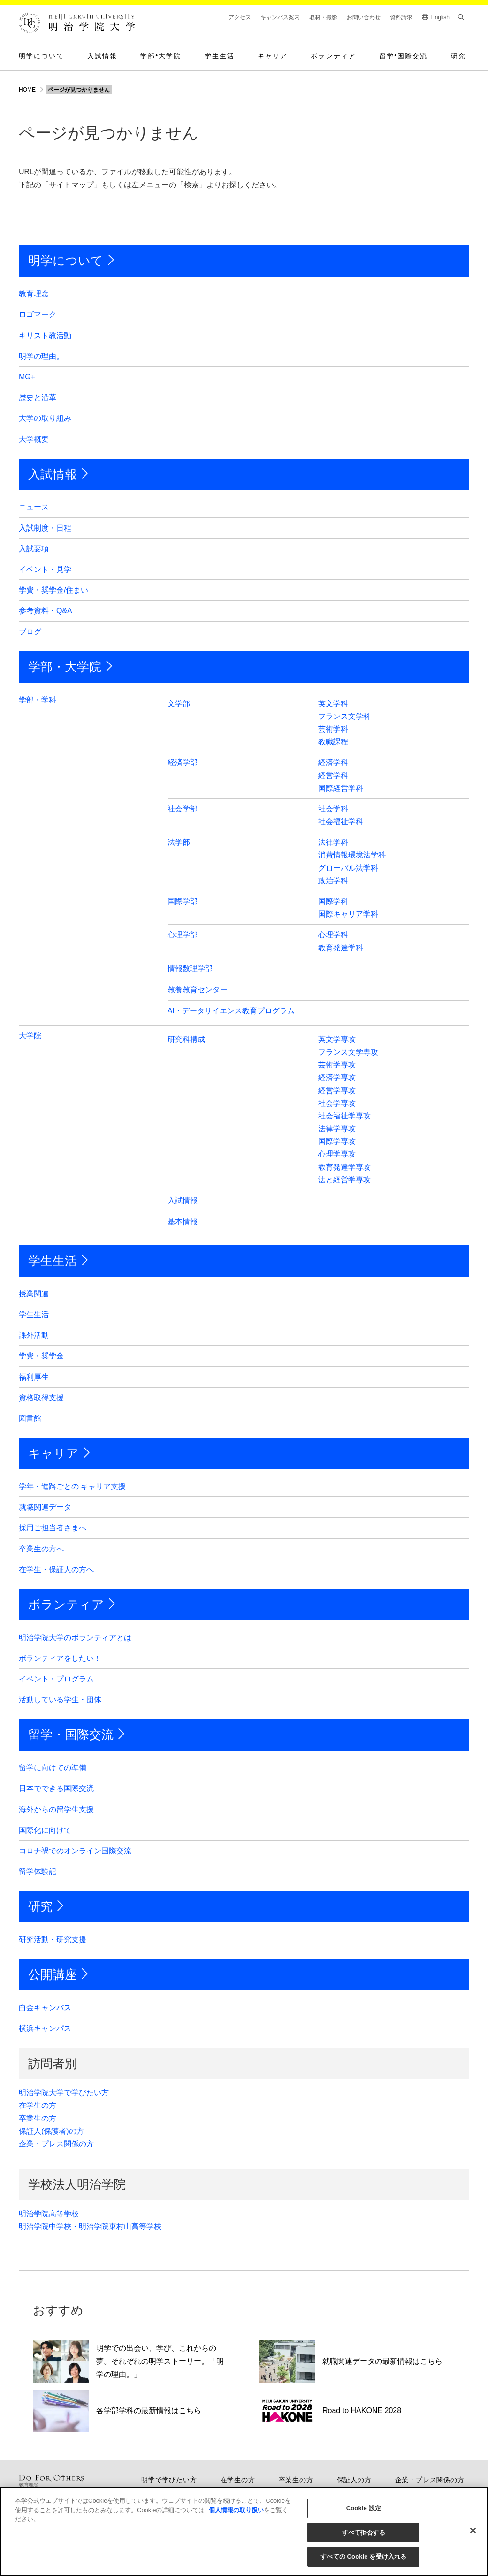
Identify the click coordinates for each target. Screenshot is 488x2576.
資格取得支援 (41, 1398)
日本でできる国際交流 (56, 1788)
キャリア (273, 56)
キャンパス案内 (280, 17)
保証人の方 (354, 2479)
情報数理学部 (190, 968)
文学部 (179, 704)
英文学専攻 (337, 1039)
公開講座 (52, 1974)
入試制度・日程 (45, 528)
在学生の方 (37, 2105)
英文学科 (333, 704)
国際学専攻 (337, 1141)
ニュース (34, 507)
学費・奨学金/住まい (53, 590)
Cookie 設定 (363, 2508)
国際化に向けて (45, 1830)
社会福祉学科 (340, 821)
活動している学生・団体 (60, 1700)
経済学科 (333, 762)
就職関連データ (45, 1507)
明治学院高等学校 (49, 2214)
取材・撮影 (323, 17)
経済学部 (183, 762)
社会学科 (333, 809)
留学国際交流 (403, 56)
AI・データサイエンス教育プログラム (231, 1011)
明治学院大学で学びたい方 (64, 2093)
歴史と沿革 (37, 397)
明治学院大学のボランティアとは (75, 1638)
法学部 (179, 842)
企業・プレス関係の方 (56, 2144)
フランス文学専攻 (348, 1052)
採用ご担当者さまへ (52, 1528)
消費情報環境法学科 (352, 855)
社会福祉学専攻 (344, 1116)
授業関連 (34, 1294)
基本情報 (183, 1222)
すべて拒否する (363, 2532)
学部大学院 (161, 56)
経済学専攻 (337, 1077)
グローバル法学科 (348, 868)
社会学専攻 (337, 1103)
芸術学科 (333, 729)
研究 (458, 56)
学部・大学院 (64, 667)
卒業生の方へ (41, 1549)
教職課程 (333, 742)
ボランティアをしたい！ (60, 1658)
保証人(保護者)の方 (51, 2131)
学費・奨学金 (41, 1356)
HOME (27, 89)
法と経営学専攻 (344, 1180)
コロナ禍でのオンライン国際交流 (75, 1851)
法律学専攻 (337, 1129)
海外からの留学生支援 (56, 1809)
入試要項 (34, 549)
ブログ (30, 632)
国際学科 (333, 901)
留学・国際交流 (71, 1735)
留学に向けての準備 (52, 1768)
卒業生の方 (37, 2118)
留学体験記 (37, 1871)
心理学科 (333, 935)
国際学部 (183, 901)
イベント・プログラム (56, 1679)
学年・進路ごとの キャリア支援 (72, 1486)
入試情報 (102, 56)
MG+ (27, 377)
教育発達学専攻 (344, 1167)
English (440, 17)
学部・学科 (37, 700)
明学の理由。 (41, 356)
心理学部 (183, 935)
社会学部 (183, 809)
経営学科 (333, 775)
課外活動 (34, 1335)
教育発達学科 (340, 948)
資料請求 (401, 17)
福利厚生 (34, 1377)
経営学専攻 (337, 1091)
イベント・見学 (45, 569)
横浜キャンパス (45, 2028)
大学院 (30, 1036)
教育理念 (34, 294)
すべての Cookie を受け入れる (363, 2556)
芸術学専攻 (337, 1065)
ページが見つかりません (79, 89)
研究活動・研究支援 (52, 1940)
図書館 (30, 1418)
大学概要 (34, 439)
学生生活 (220, 56)
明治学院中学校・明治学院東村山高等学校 (90, 2226)
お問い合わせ (364, 17)
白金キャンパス (45, 2008)
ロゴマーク (37, 314)
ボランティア (333, 56)
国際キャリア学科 (348, 914)
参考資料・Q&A (45, 611)
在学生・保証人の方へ (56, 1569)
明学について (41, 56)
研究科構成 (186, 1039)
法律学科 (333, 842)
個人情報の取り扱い (235, 2510)
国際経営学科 (340, 788)
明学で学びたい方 (169, 2479)
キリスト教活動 (45, 335)
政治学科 (333, 881)
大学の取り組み (45, 418)
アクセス (240, 17)
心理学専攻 (337, 1154)
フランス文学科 (344, 716)
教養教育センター (198, 990)
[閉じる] (473, 2530)
